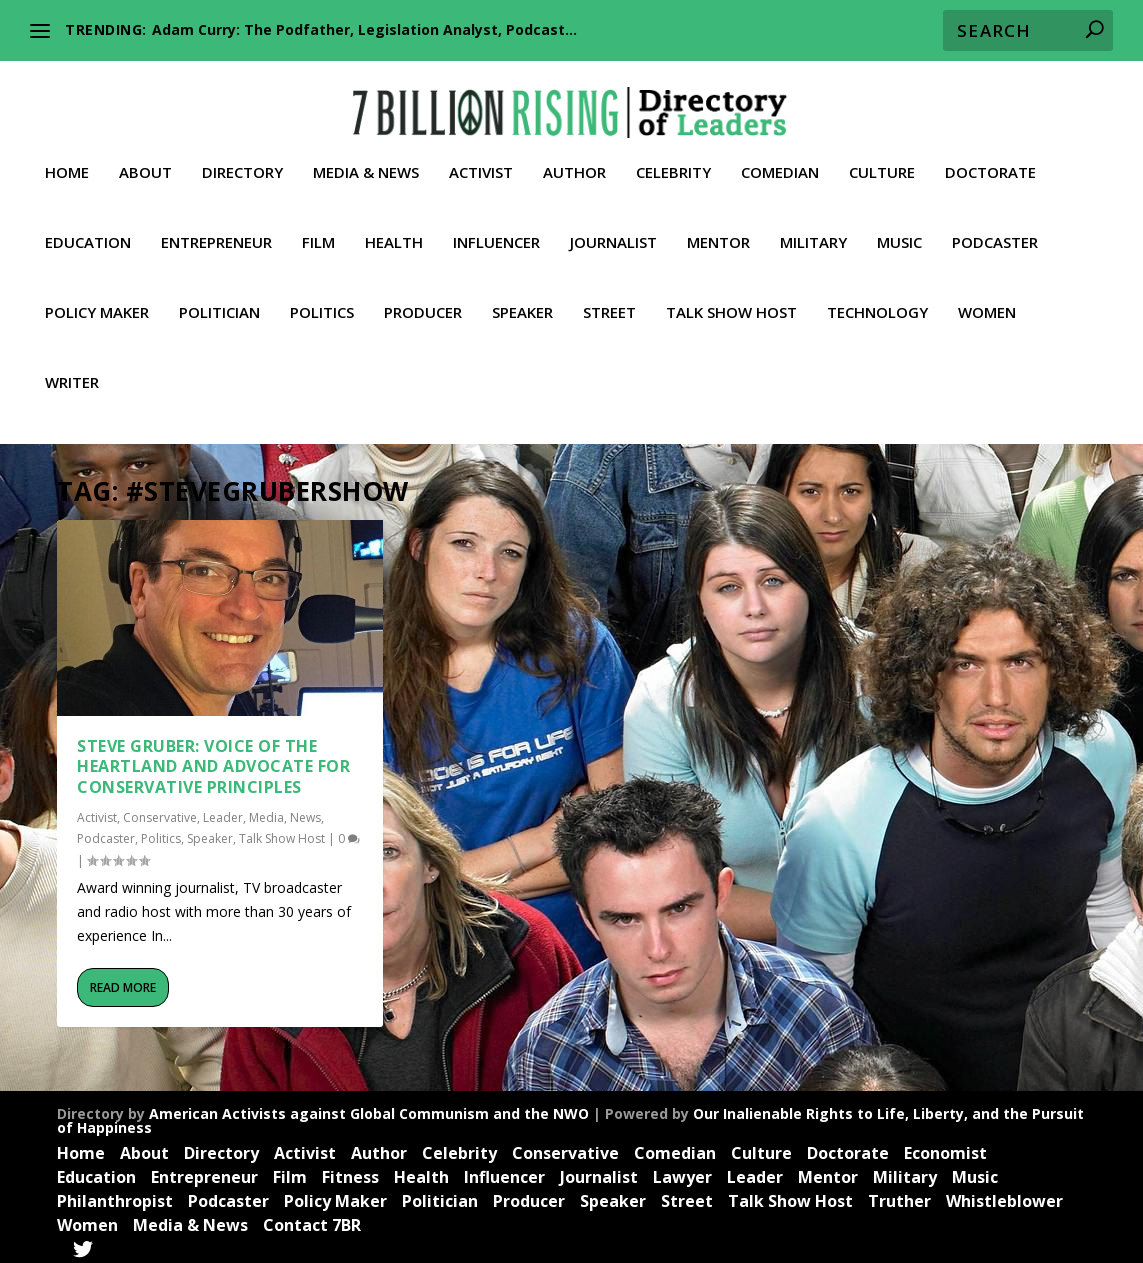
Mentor (718, 231)
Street (609, 301)
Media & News (366, 161)
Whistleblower (1004, 1194)
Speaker (522, 301)
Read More (123, 980)
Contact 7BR (312, 1218)
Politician (219, 301)
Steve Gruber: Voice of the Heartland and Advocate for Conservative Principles (213, 760)
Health (394, 231)
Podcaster (995, 231)
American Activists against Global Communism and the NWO (369, 1106)
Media (266, 810)
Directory (242, 161)
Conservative (160, 810)
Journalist (613, 231)
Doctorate (990, 161)
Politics (322, 301)
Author (574, 161)
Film (318, 231)
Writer (72, 371)
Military (813, 231)
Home (67, 161)
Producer (423, 301)
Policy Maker (97, 301)
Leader (223, 810)
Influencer (496, 231)
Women (987, 301)
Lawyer (682, 1170)
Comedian (780, 161)
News (305, 810)
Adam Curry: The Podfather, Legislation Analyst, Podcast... (364, 29)
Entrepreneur (216, 231)
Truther (899, 1194)
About (145, 161)
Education (88, 231)
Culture (882, 161)
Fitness (350, 1170)
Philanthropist (115, 1194)
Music (899, 231)
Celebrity (673, 161)
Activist (481, 161)
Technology (877, 301)
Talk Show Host (731, 301)
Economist (945, 1146)
